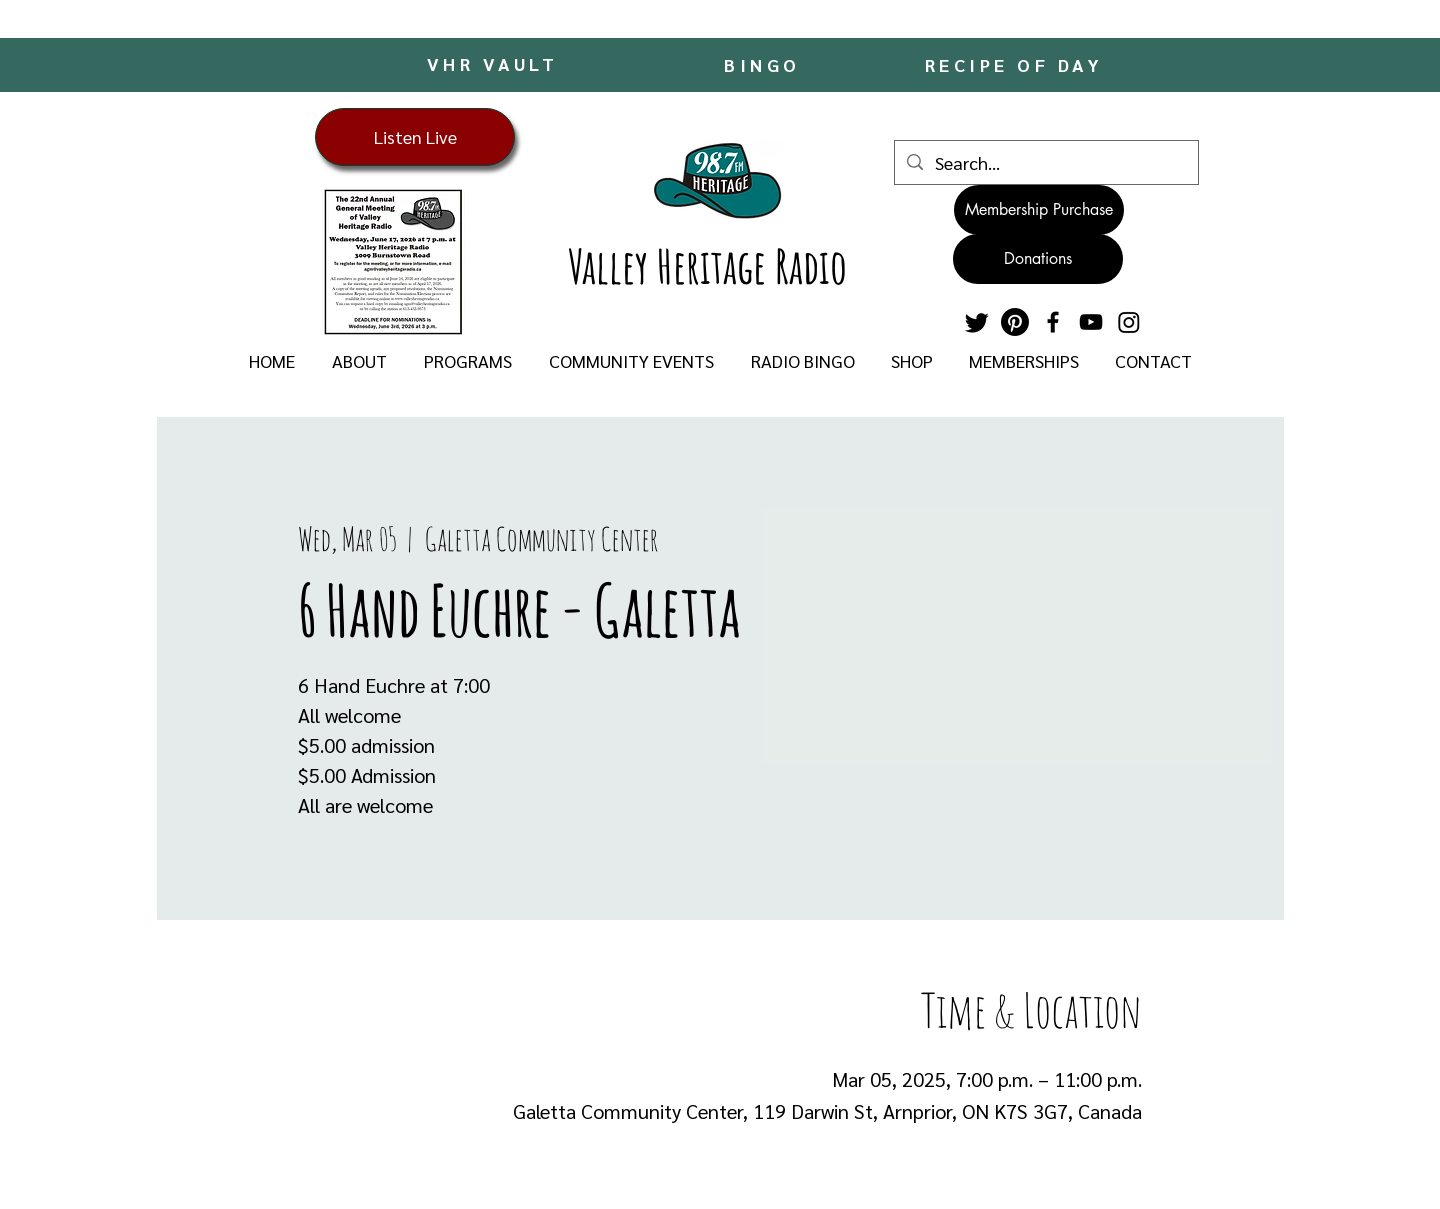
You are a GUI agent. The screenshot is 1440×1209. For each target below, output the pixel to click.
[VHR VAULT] (494, 63)
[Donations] (1038, 259)
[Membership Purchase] (1039, 210)
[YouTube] (1091, 322)
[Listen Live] (415, 137)
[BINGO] (764, 64)
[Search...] (1045, 162)
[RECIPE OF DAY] (1016, 64)
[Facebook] (1053, 322)
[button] (359, 361)
